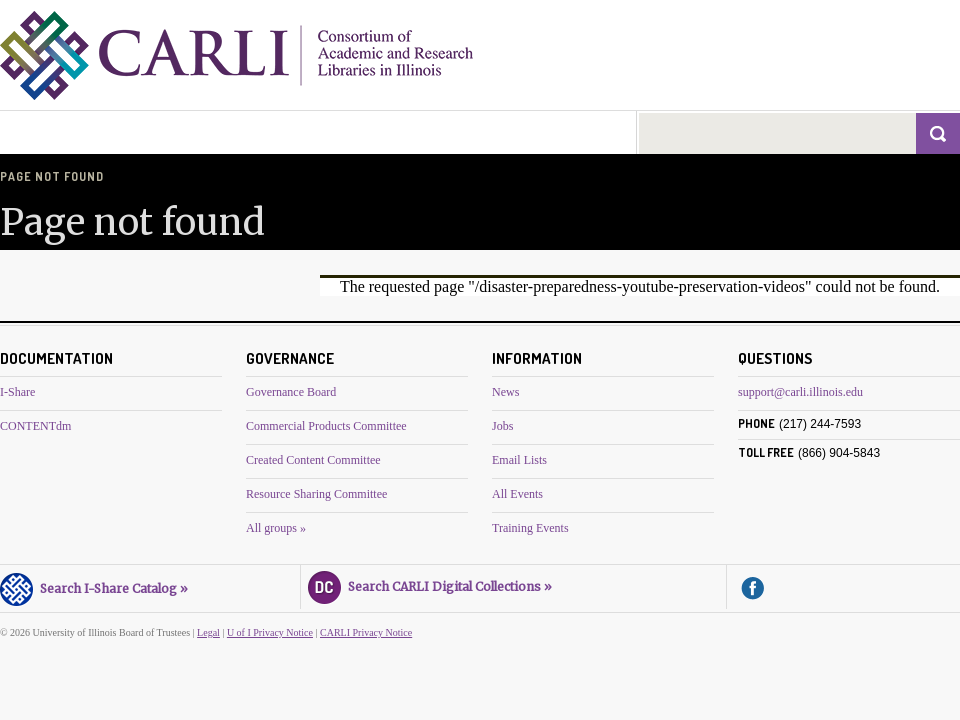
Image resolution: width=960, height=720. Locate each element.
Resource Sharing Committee (316, 494)
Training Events (530, 528)
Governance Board (291, 392)
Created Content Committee (313, 460)
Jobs (502, 426)
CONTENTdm (35, 426)
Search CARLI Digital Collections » (430, 584)
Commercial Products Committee (326, 426)
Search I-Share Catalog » (94, 586)
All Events (517, 494)
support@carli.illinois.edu (800, 392)
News (505, 392)
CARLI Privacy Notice (366, 632)
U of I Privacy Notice (270, 632)
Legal (208, 632)
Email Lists (519, 460)
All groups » (276, 528)
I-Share (17, 392)
